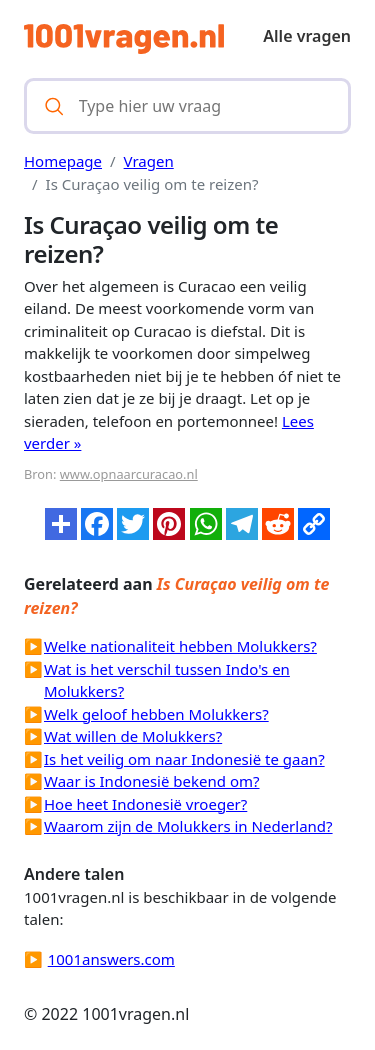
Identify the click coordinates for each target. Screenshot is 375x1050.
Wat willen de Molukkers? (133, 736)
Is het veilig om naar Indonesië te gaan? (184, 759)
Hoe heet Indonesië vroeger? (145, 804)
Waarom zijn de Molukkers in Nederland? (188, 826)
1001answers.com (111, 959)
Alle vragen (307, 36)
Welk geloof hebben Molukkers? (156, 714)
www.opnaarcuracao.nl (129, 474)
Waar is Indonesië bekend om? (152, 781)
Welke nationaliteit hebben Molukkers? (180, 646)
